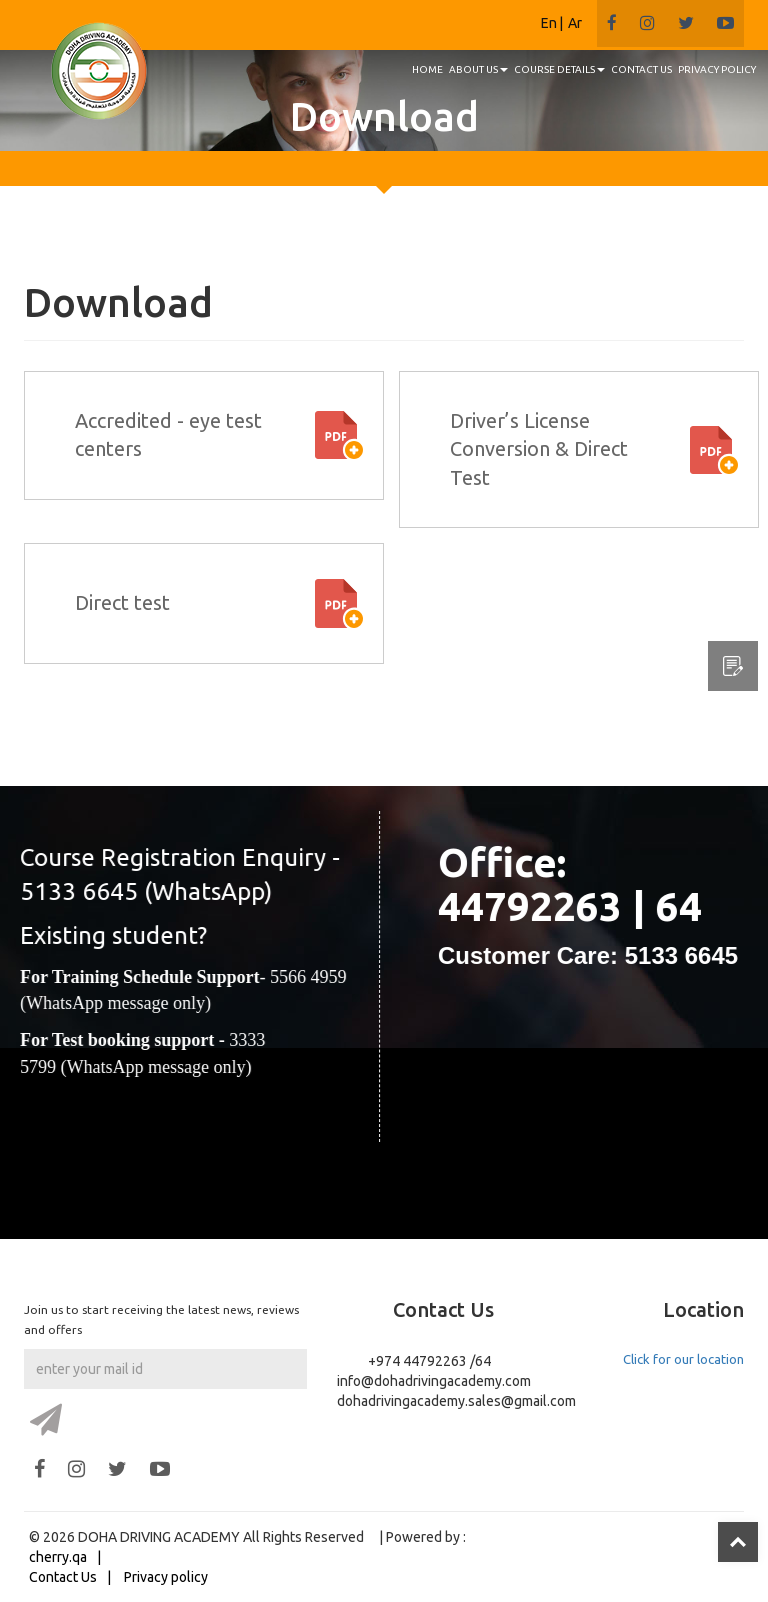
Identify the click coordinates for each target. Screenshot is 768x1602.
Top (738, 1542)
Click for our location (683, 1359)
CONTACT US (641, 69)
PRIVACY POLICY (717, 69)
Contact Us (63, 1577)
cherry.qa (58, 1557)
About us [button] (478, 69)
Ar (575, 23)
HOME (427, 69)
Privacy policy (166, 1577)
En (549, 23)
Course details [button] (559, 69)
